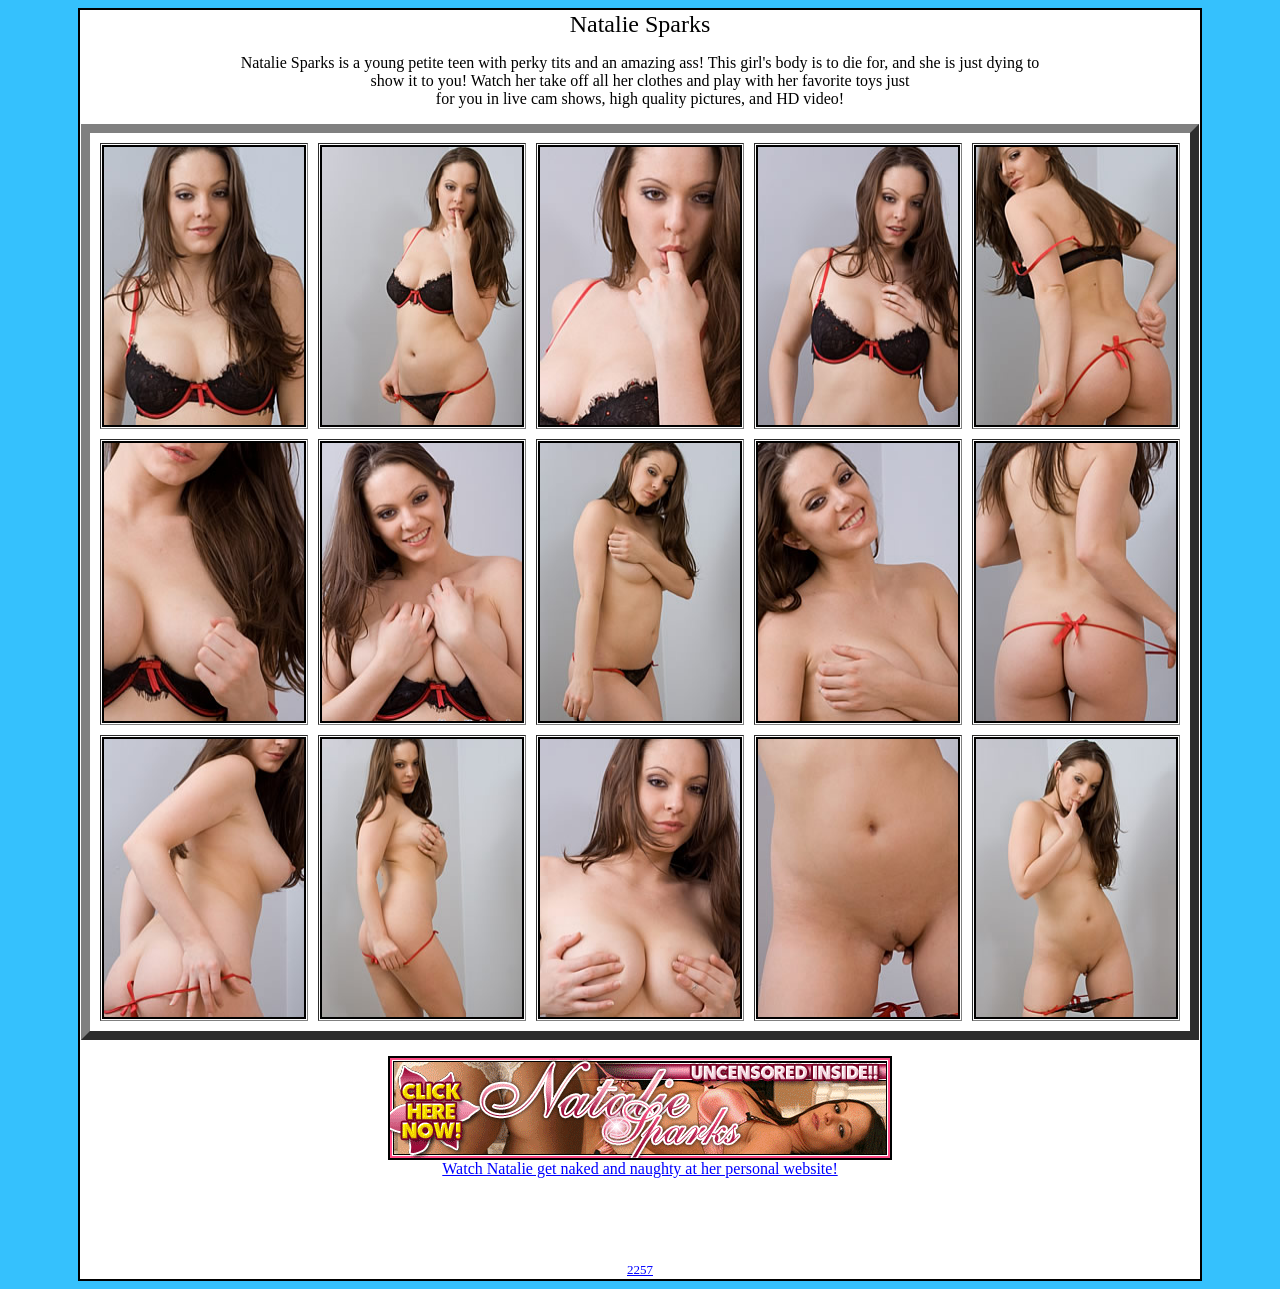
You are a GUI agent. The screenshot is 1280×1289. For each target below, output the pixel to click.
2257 (640, 1269)
